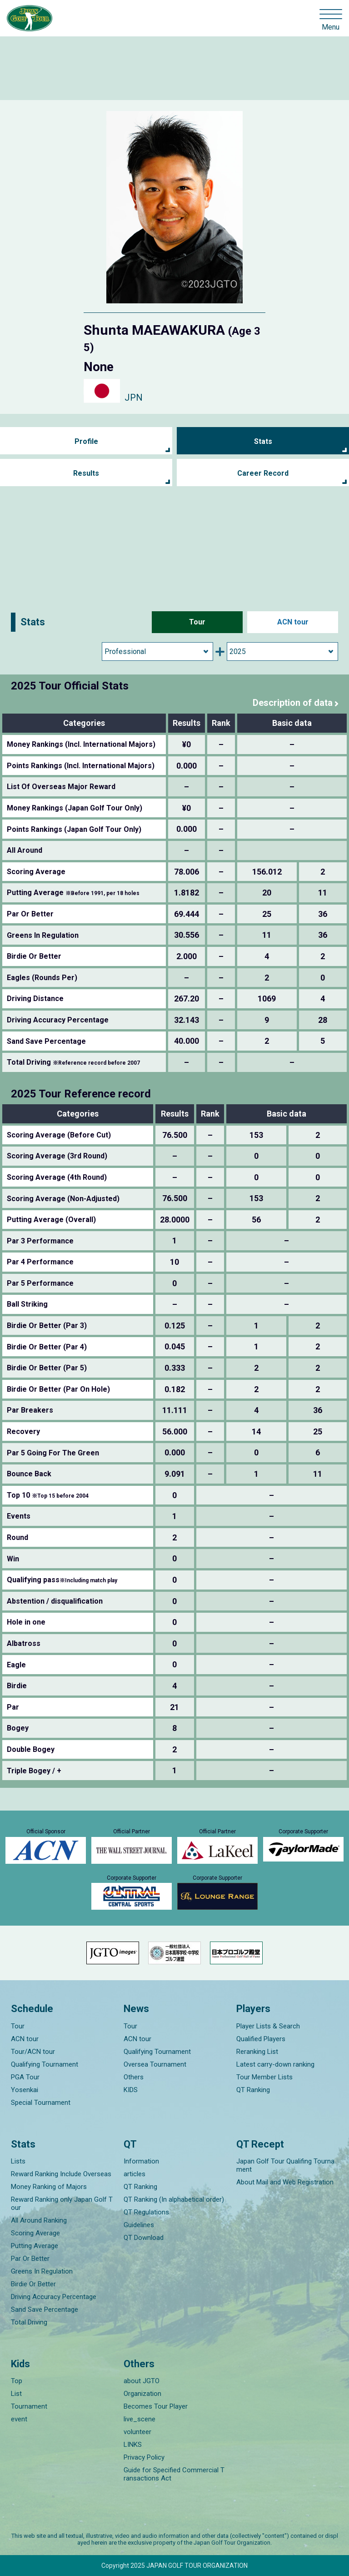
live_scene (139, 2419)
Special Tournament (40, 2102)
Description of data (293, 702)
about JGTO (142, 2381)
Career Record (263, 473)
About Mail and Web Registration (285, 2182)
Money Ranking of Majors (49, 2187)
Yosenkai (24, 2090)
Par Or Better (30, 2258)
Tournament (29, 2406)
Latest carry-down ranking (275, 2064)
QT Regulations (146, 2212)
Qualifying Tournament (44, 2064)
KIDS (131, 2090)
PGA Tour (25, 2077)
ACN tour (293, 622)
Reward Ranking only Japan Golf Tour (62, 2203)
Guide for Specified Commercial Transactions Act (174, 2474)
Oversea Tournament (155, 2064)
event (19, 2419)
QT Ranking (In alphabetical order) (174, 2199)
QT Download (144, 2238)
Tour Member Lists (264, 2077)
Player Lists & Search (268, 2026)
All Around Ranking (39, 2220)
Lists (18, 2161)
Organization (142, 2394)
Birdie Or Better (33, 2284)
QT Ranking (253, 2090)
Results (86, 473)
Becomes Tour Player (156, 2406)
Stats (263, 441)
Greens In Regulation (42, 2271)
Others (134, 2077)
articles (134, 2174)
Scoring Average (35, 2233)
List (16, 2394)
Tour (197, 622)
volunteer (137, 2432)
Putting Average (34, 2246)
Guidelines (139, 2225)
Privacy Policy (144, 2457)
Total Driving (29, 2322)
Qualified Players (260, 2039)
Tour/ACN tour (33, 2052)
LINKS (133, 2444)
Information (141, 2161)
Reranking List (257, 2052)
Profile (86, 441)
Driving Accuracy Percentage (53, 2297)
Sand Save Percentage (44, 2309)
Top (16, 2381)
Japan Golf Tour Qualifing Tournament (285, 2165)
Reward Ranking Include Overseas (61, 2174)
